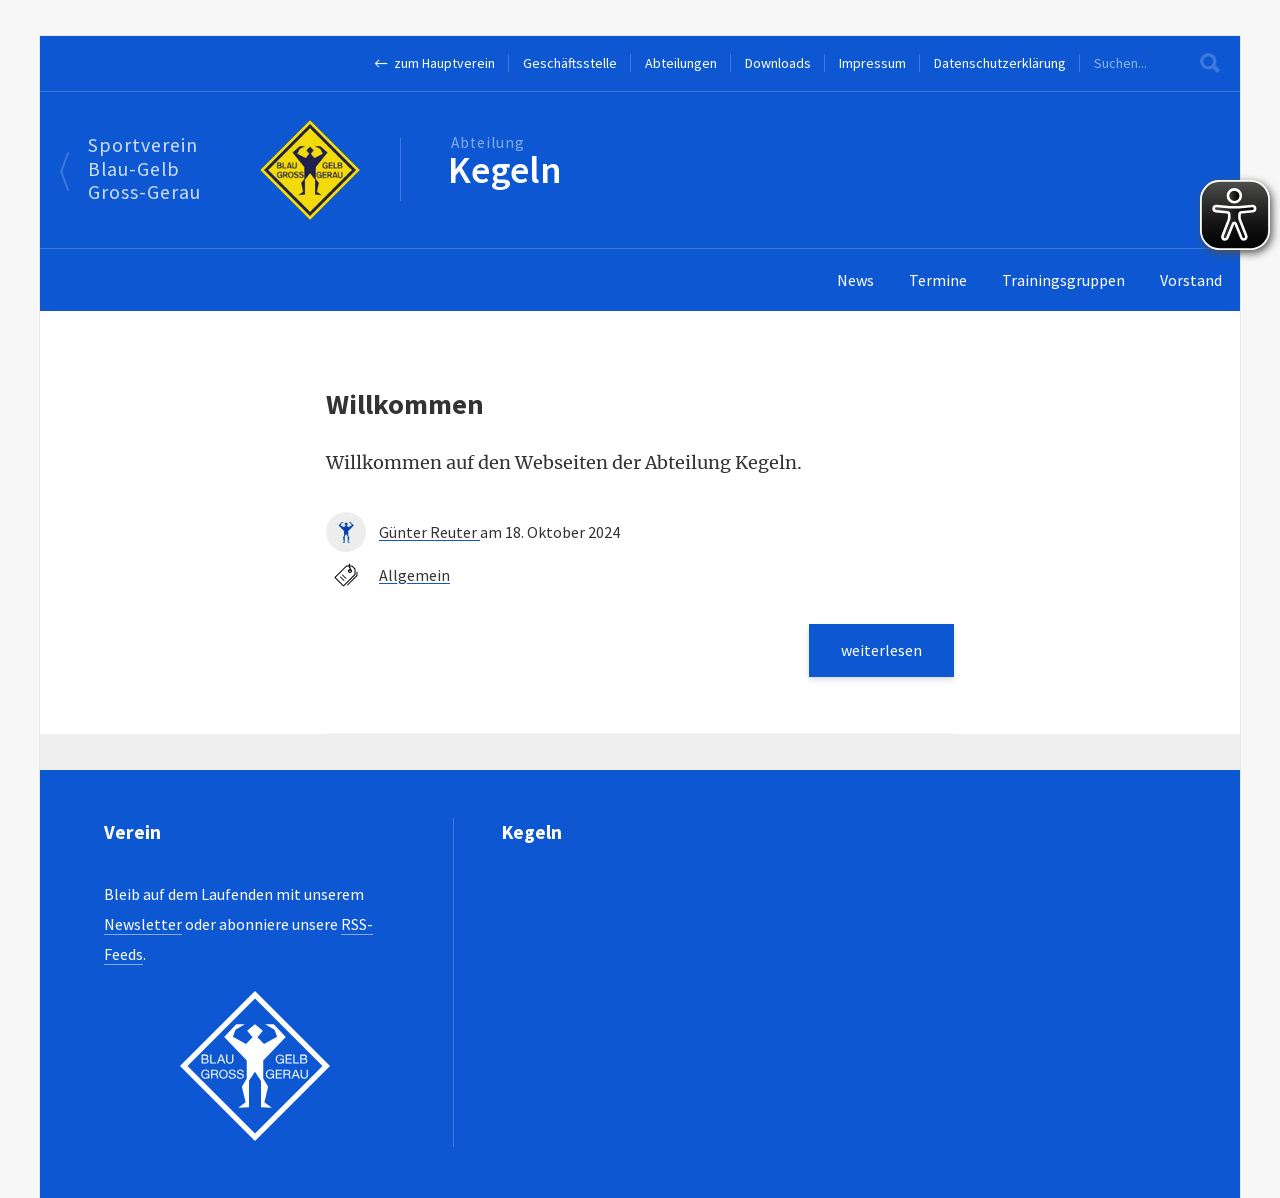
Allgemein (414, 575)
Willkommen (405, 404)
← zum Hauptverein (434, 63)
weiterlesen (881, 650)
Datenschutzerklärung (1000, 63)
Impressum (872, 63)
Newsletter (143, 924)
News (855, 280)
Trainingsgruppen (1063, 280)
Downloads (778, 63)
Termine (938, 280)
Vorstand (1191, 280)
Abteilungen (681, 63)
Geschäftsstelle (570, 63)
